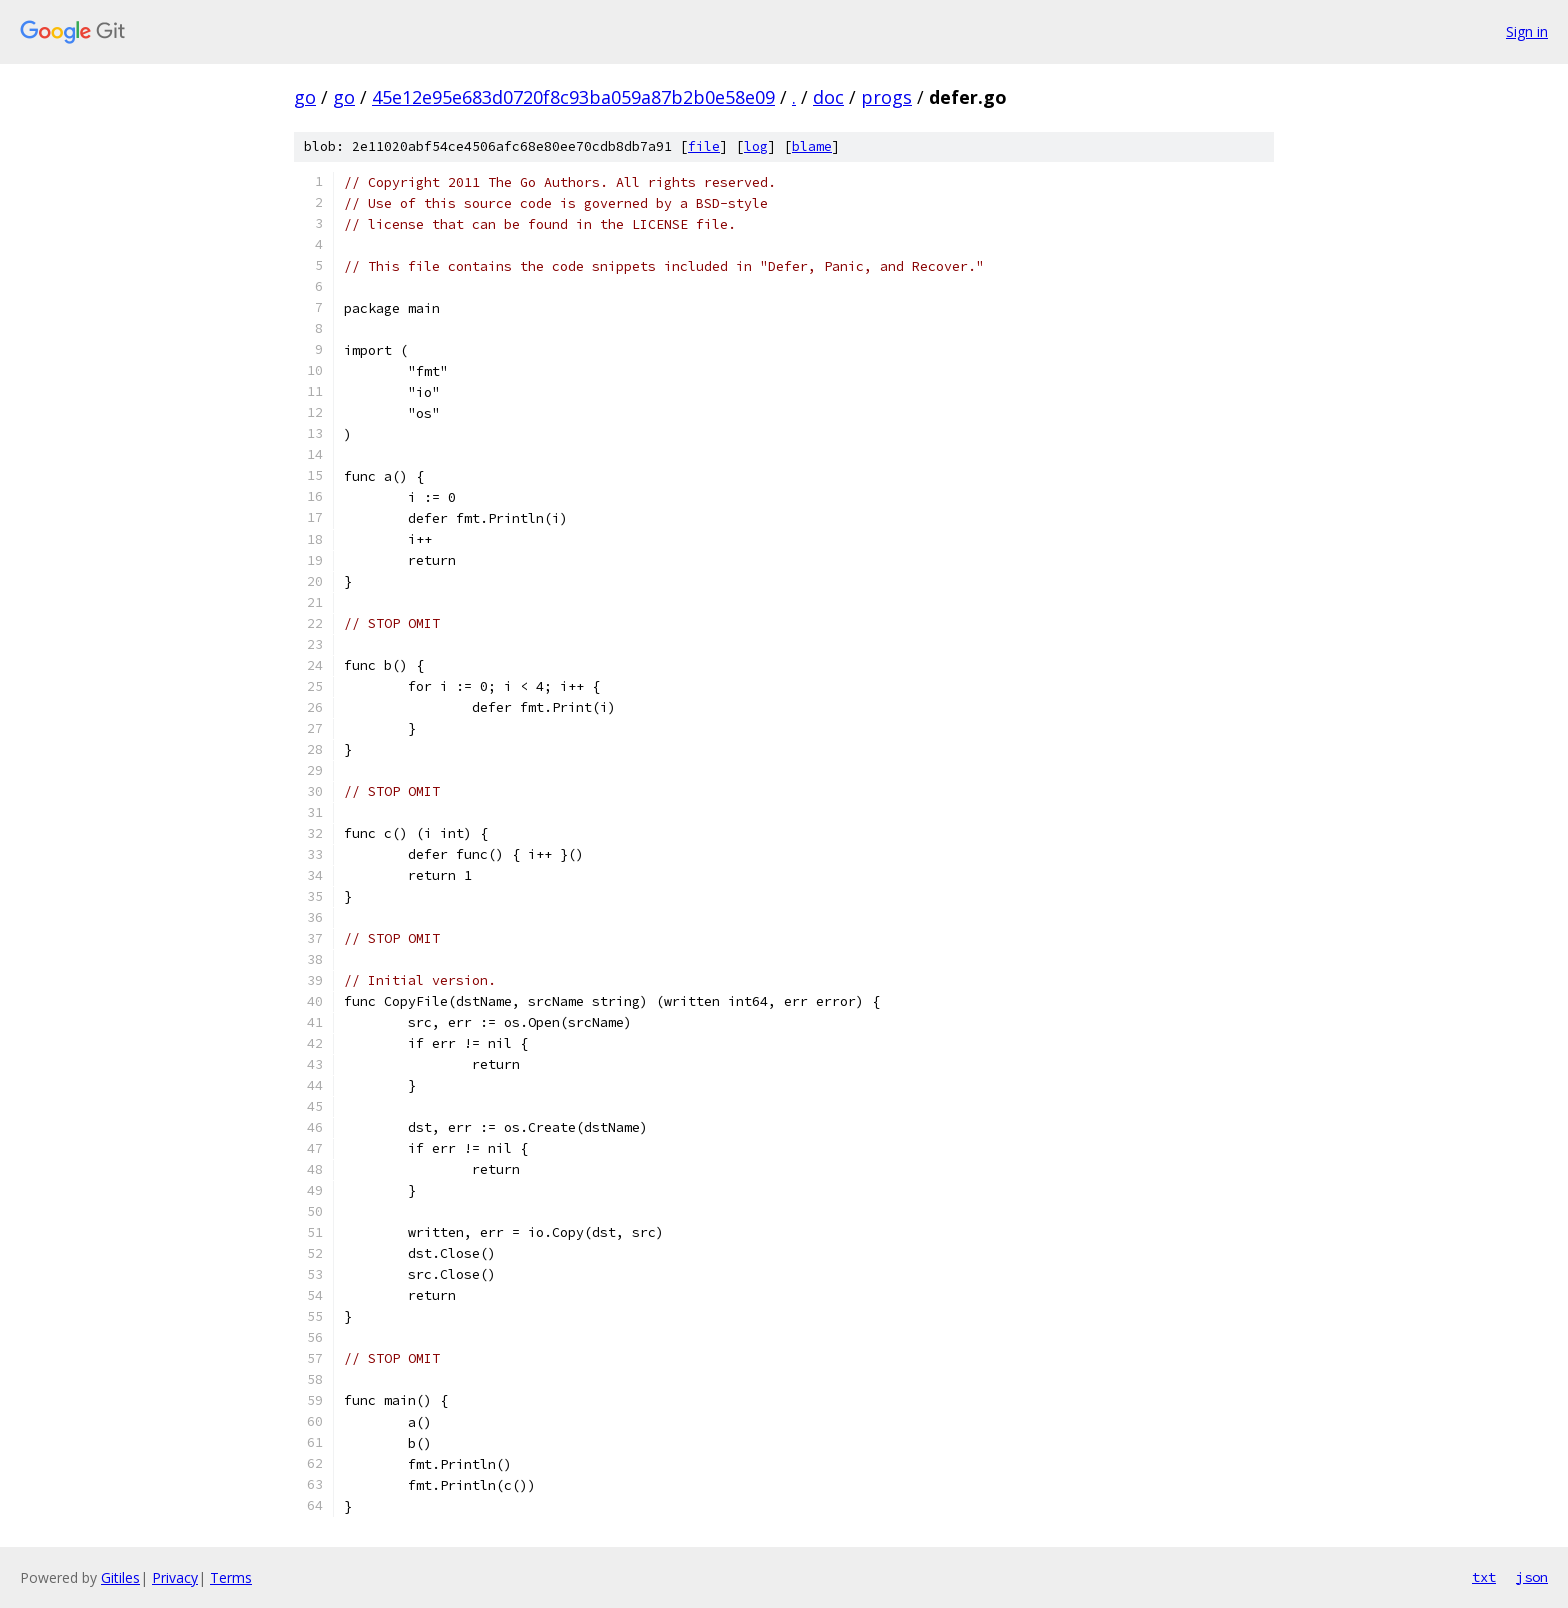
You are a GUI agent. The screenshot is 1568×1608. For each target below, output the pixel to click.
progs (886, 97)
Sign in (1527, 31)
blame (812, 146)
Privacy (175, 1577)
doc (828, 97)
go (305, 97)
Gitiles (120, 1577)
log (756, 146)
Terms (231, 1577)
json (1532, 1577)
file (704, 146)
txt (1484, 1577)
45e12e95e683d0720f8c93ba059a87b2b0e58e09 (573, 97)
